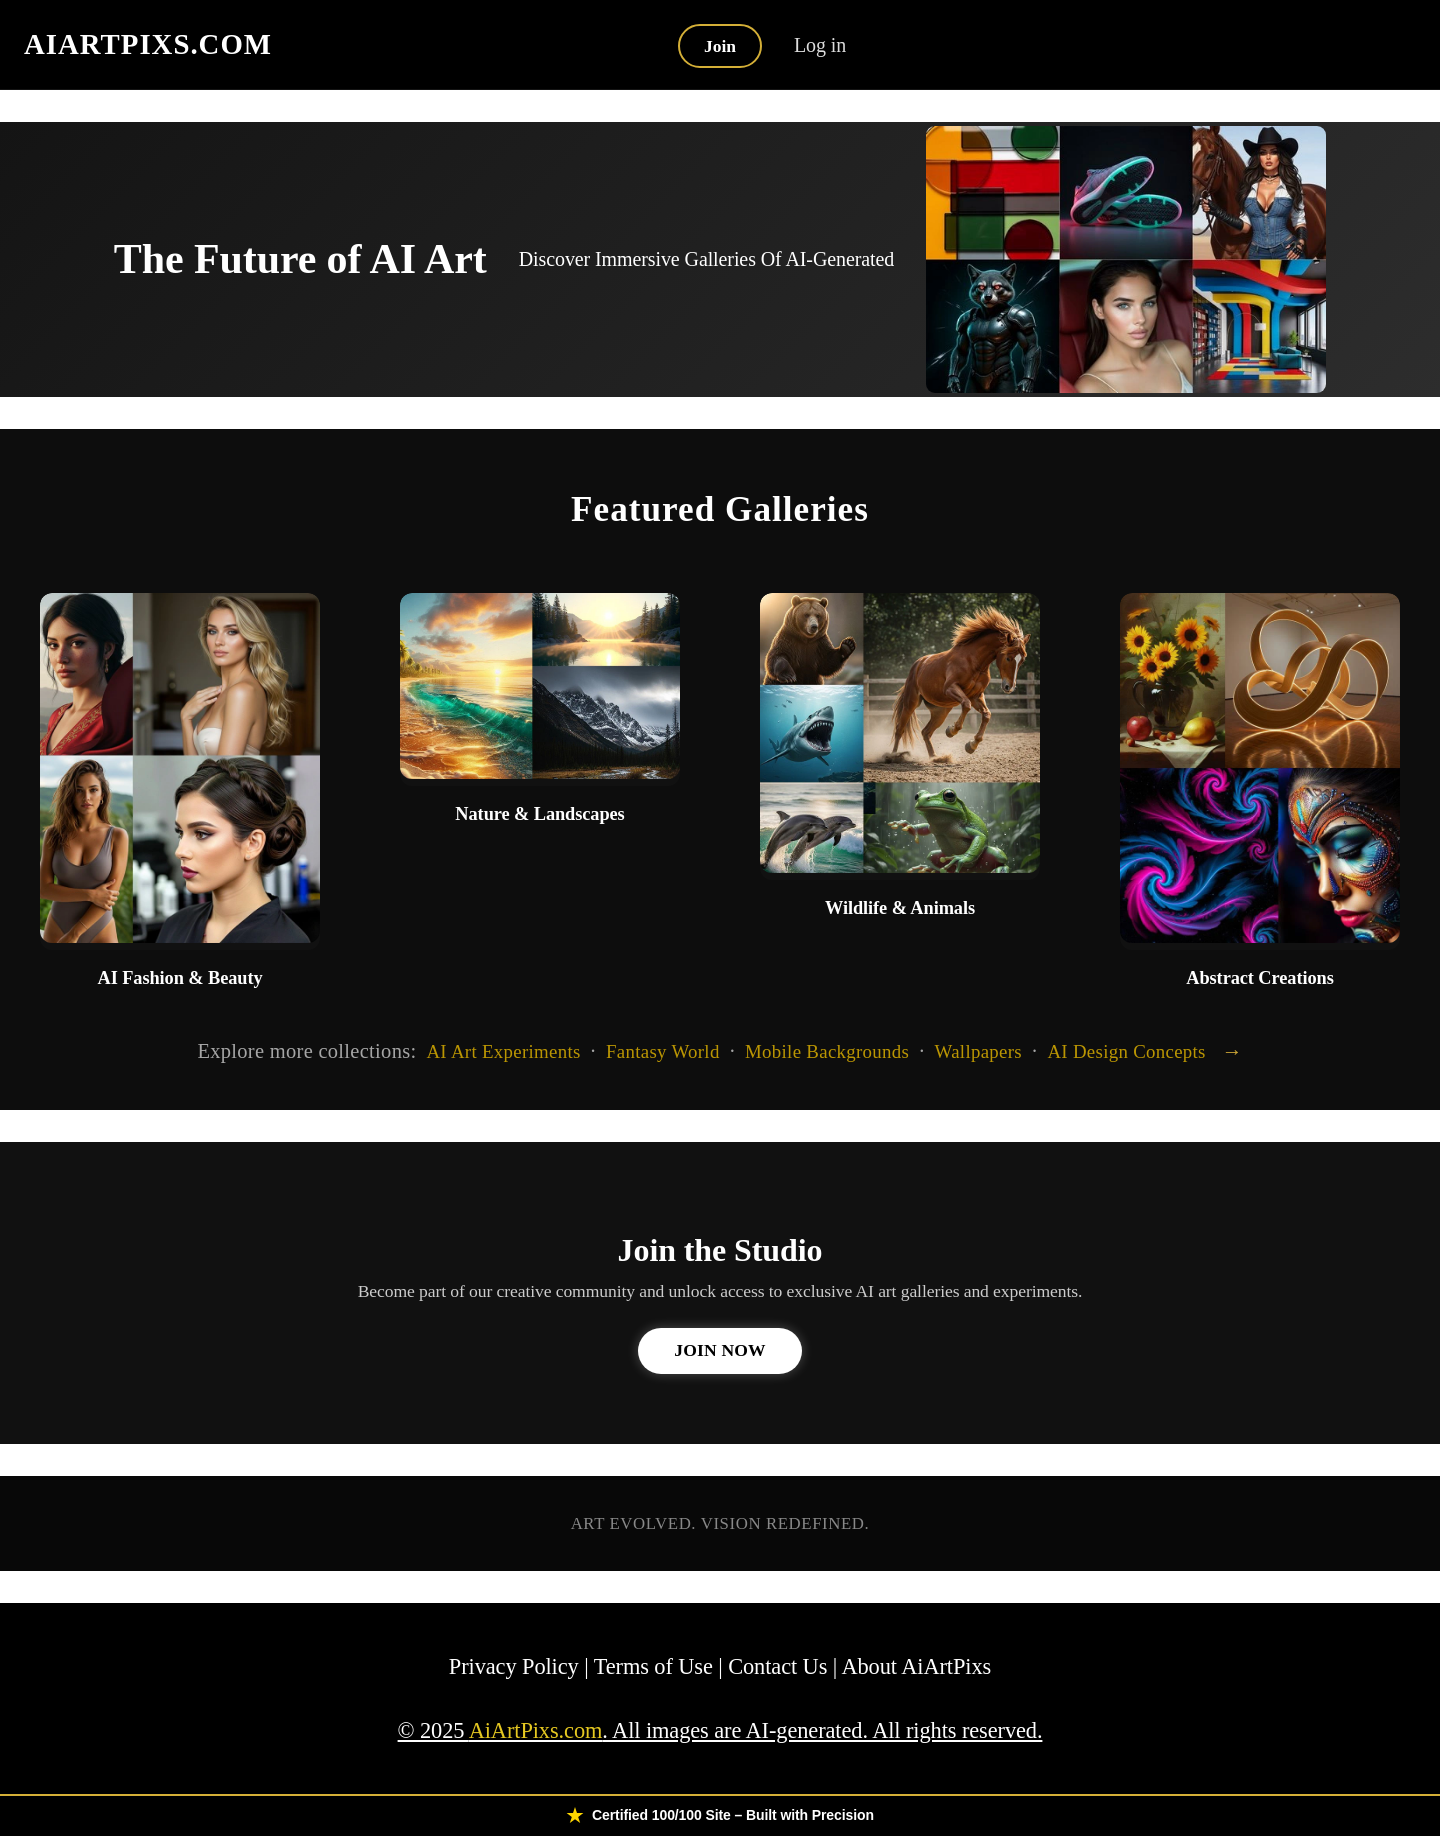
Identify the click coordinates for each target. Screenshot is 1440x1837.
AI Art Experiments (503, 1050)
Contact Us (777, 1667)
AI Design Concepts (1126, 1050)
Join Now (720, 1351)
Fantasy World (663, 1050)
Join (720, 45)
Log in (822, 45)
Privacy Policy (514, 1667)
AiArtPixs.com (536, 1731)
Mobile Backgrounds (827, 1050)
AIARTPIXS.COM (148, 44)
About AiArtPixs (916, 1667)
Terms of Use (653, 1667)
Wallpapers (978, 1050)
